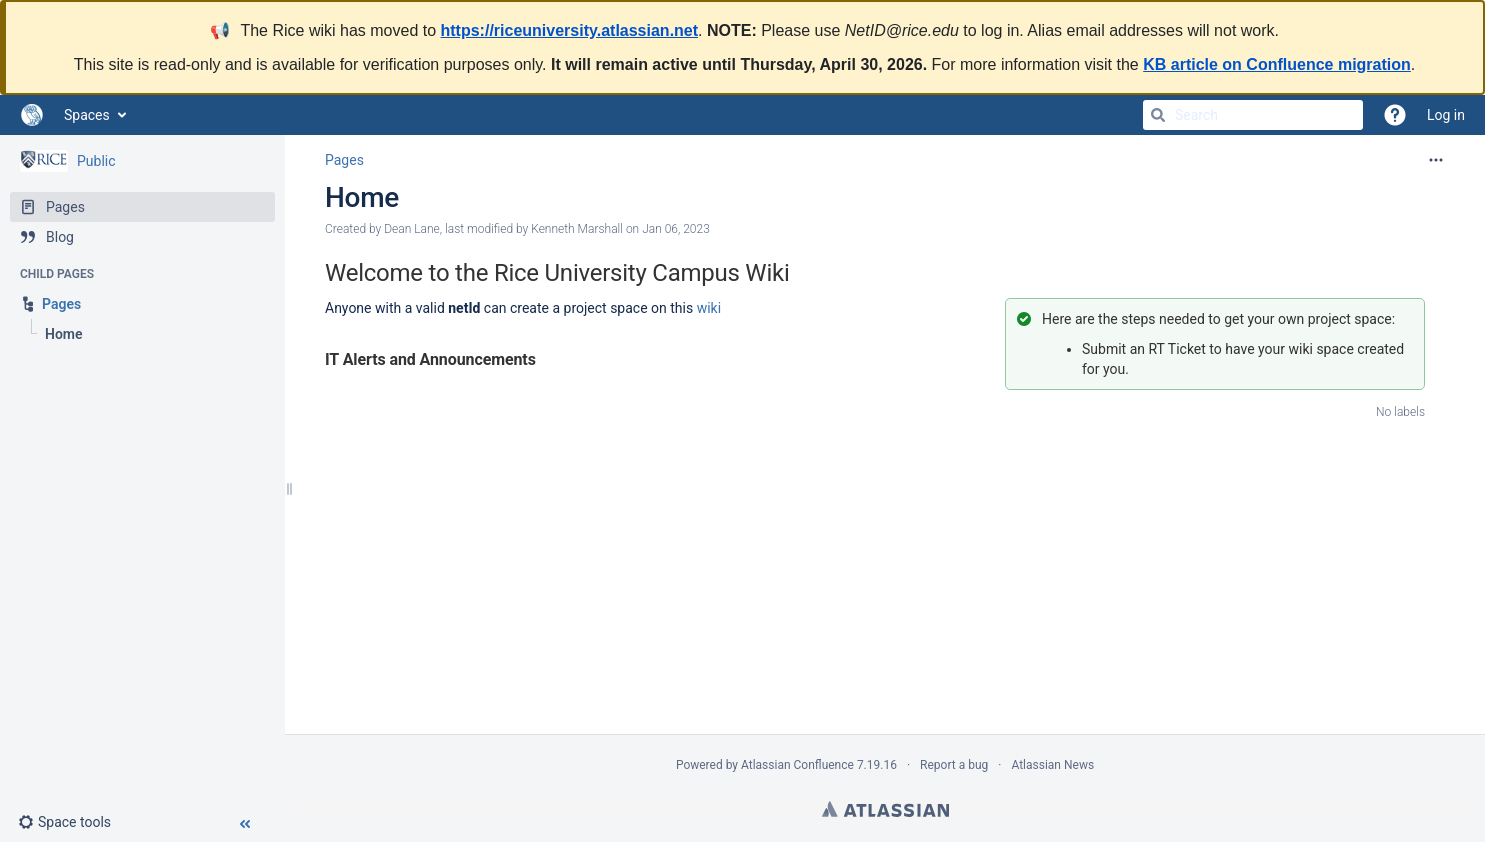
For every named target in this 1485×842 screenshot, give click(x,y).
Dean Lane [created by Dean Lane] (412, 229)
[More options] (1436, 160)
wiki (709, 308)
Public (96, 161)
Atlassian (885, 809)
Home (362, 197)
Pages (344, 160)
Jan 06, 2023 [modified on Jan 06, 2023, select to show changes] (676, 229)
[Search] (1158, 115)
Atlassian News (1052, 765)
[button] (72, 822)
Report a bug (954, 765)
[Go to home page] (32, 115)
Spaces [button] (87, 115)
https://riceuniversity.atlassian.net (570, 30)
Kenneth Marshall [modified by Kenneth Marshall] (577, 229)
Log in (1446, 115)
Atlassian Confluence (797, 765)
